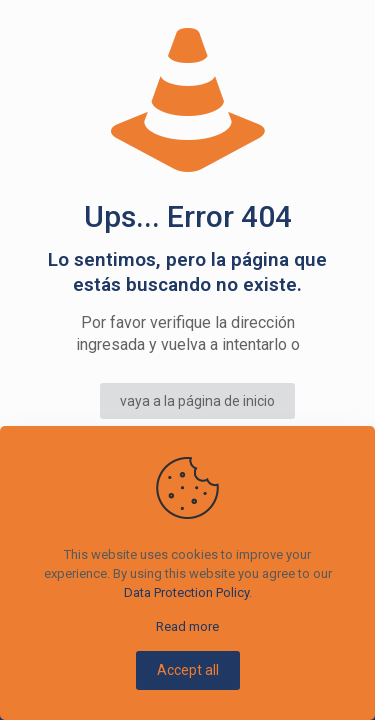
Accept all (188, 670)
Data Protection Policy (186, 592)
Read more (187, 626)
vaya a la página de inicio (197, 401)
